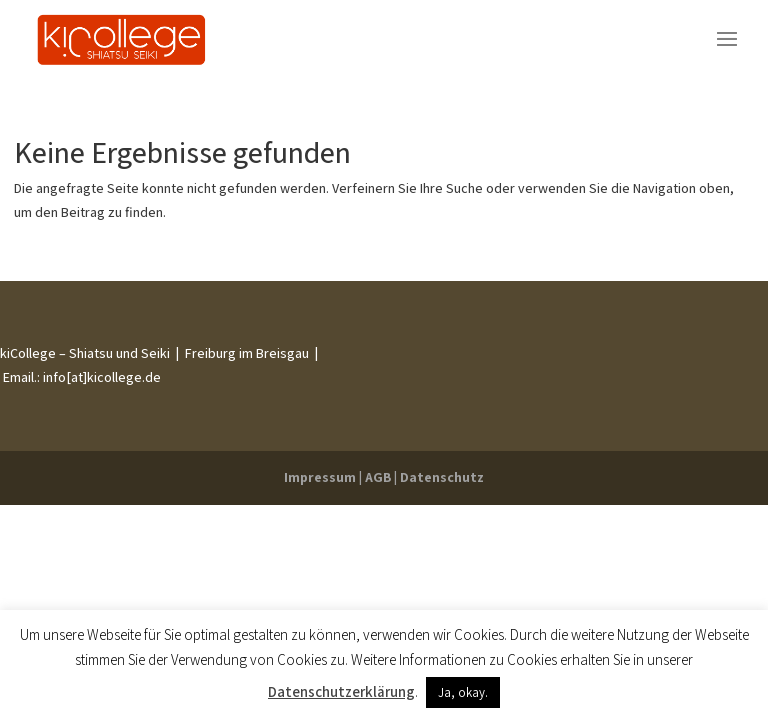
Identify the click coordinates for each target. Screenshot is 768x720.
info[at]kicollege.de (100, 377)
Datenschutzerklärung (341, 691)
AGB (378, 477)
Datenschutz (442, 477)
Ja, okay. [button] (463, 692)
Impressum (320, 477)
